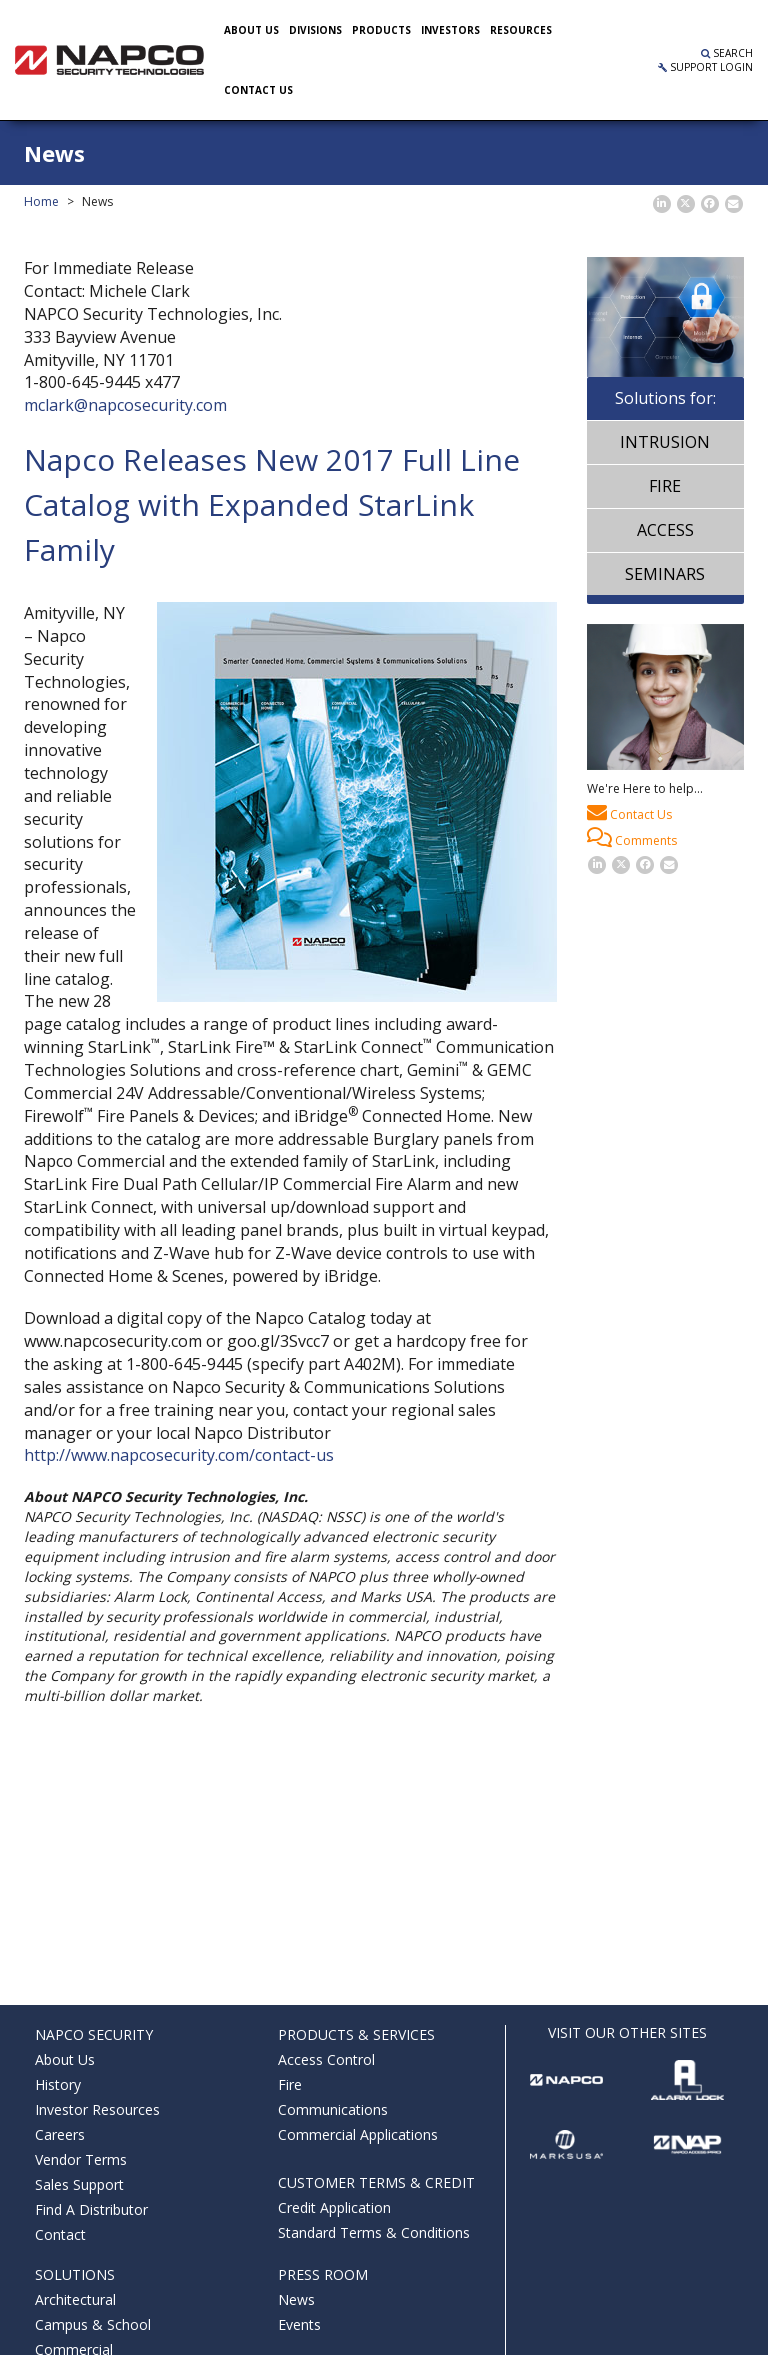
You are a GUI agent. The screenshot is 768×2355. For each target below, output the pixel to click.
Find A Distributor (91, 2209)
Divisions (315, 30)
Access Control (326, 2059)
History (58, 2084)
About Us (251, 30)
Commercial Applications (358, 2134)
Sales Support (79, 2184)
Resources (521, 30)
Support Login (705, 67)
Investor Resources (97, 2109)
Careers (60, 2134)
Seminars (665, 574)
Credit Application (334, 2207)
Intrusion (665, 442)
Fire (665, 486)
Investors (450, 30)
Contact (60, 2234)
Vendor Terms (81, 2159)
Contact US (258, 90)
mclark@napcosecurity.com (125, 405)
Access (665, 530)
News (296, 2299)
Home (41, 201)
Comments (632, 838)
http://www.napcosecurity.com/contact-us (179, 1455)
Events (299, 2324)
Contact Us (629, 812)
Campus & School (93, 2324)
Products (381, 30)
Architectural (75, 2299)
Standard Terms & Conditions (374, 2232)
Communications (333, 2109)
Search (727, 53)
